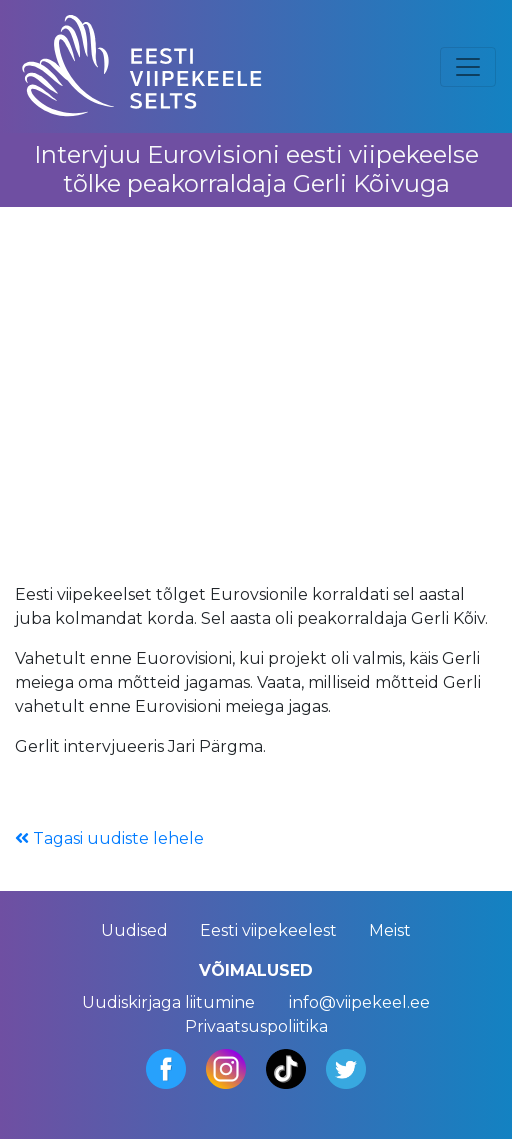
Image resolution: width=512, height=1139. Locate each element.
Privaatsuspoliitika (256, 1026)
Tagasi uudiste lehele (109, 838)
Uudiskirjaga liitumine (168, 1002)
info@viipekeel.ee (359, 1002)
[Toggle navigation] (468, 67)
